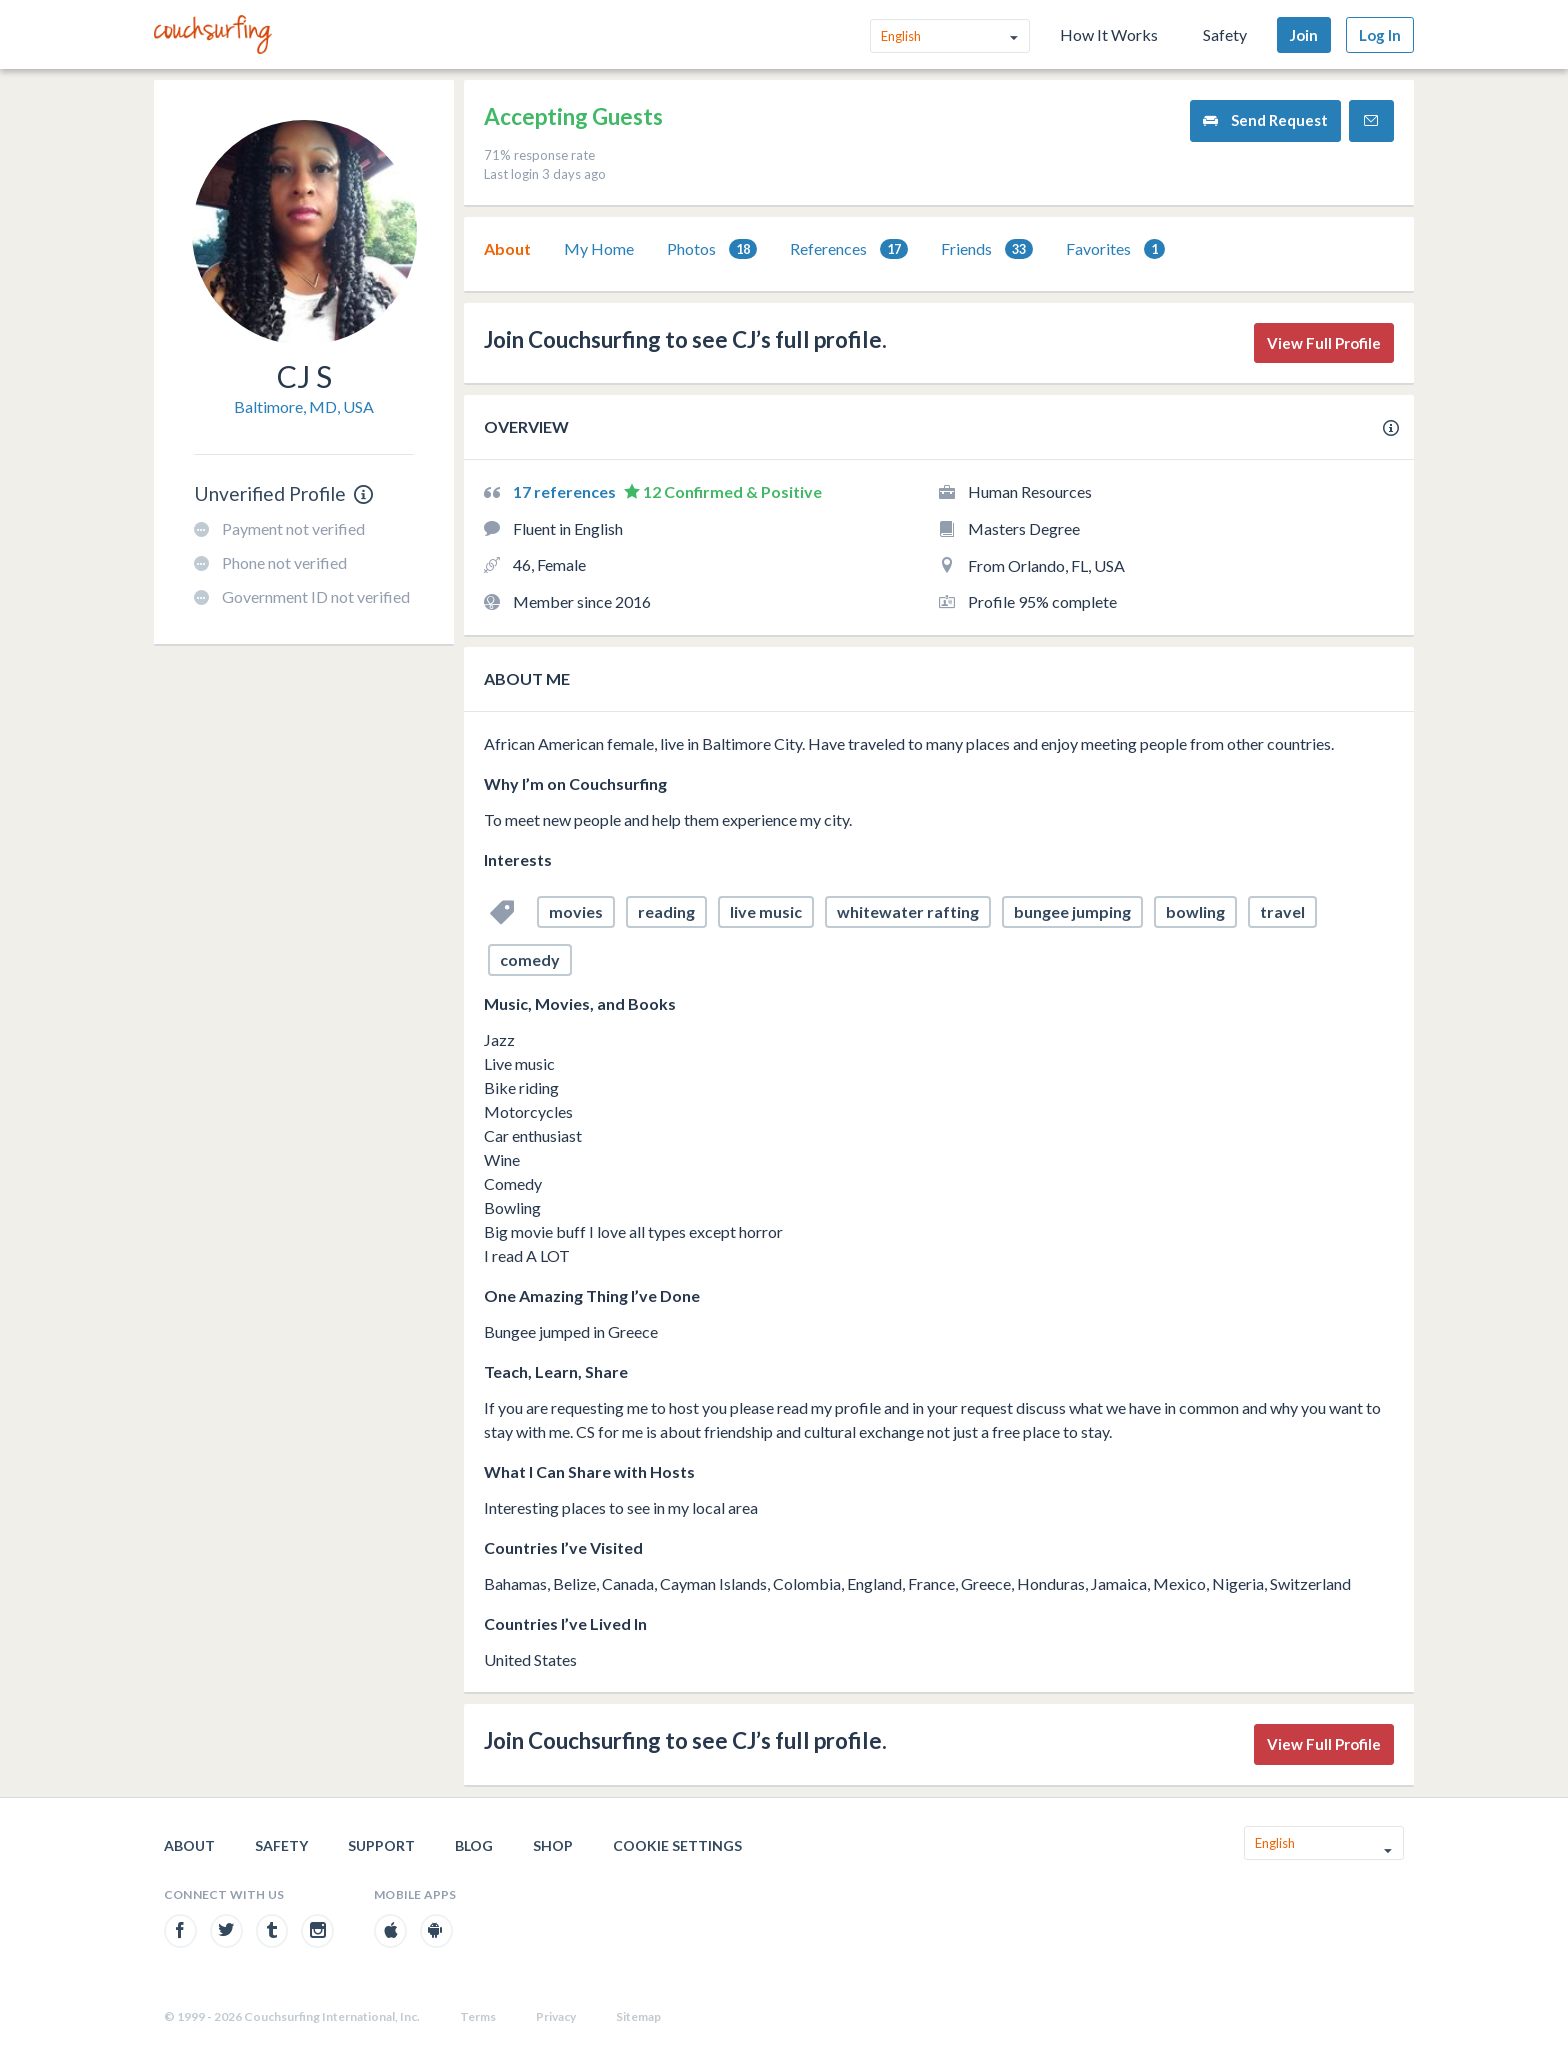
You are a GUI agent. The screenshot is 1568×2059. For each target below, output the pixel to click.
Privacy (556, 2016)
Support (381, 1845)
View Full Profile (1324, 343)
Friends (987, 249)
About (507, 248)
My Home (599, 248)
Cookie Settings (677, 1845)
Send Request (1265, 120)
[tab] (507, 249)
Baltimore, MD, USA (304, 406)
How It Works (1109, 34)
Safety (1225, 34)
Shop (553, 1845)
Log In (1380, 35)
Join (1304, 35)
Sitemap (638, 2016)
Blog (474, 1845)
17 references (566, 491)
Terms (478, 2016)
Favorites (1115, 249)
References (849, 249)
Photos (712, 249)
